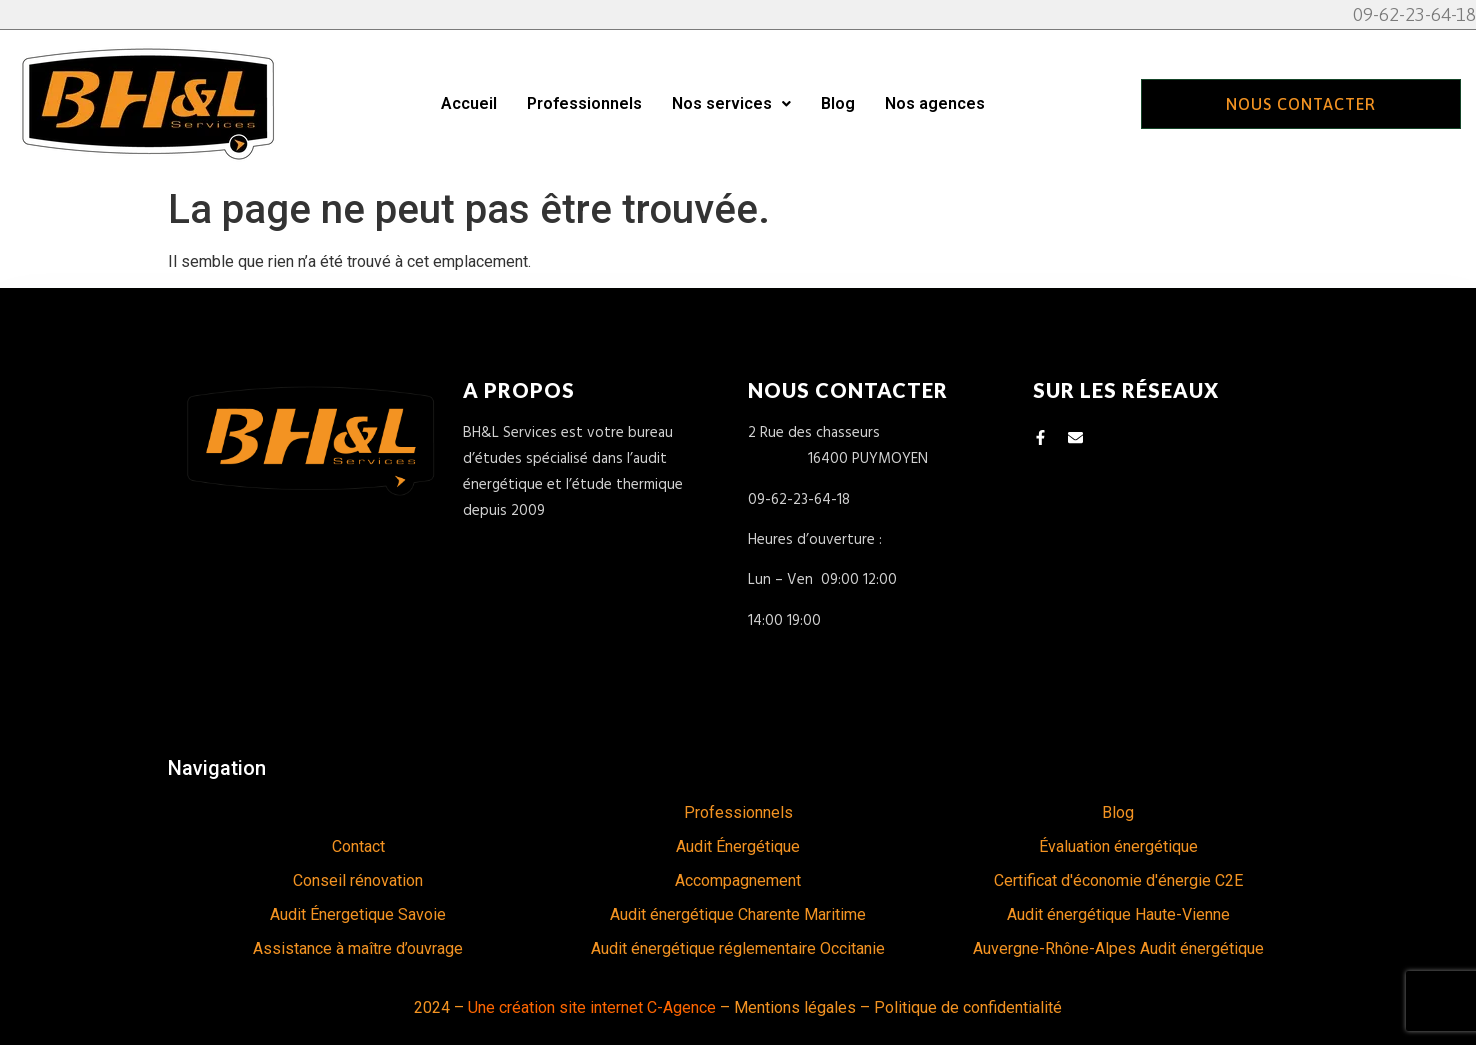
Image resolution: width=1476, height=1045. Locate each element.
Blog (838, 103)
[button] (731, 104)
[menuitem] (358, 813)
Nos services (731, 103)
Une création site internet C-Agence (592, 1007)
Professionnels (584, 103)
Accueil (469, 103)
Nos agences (935, 103)
